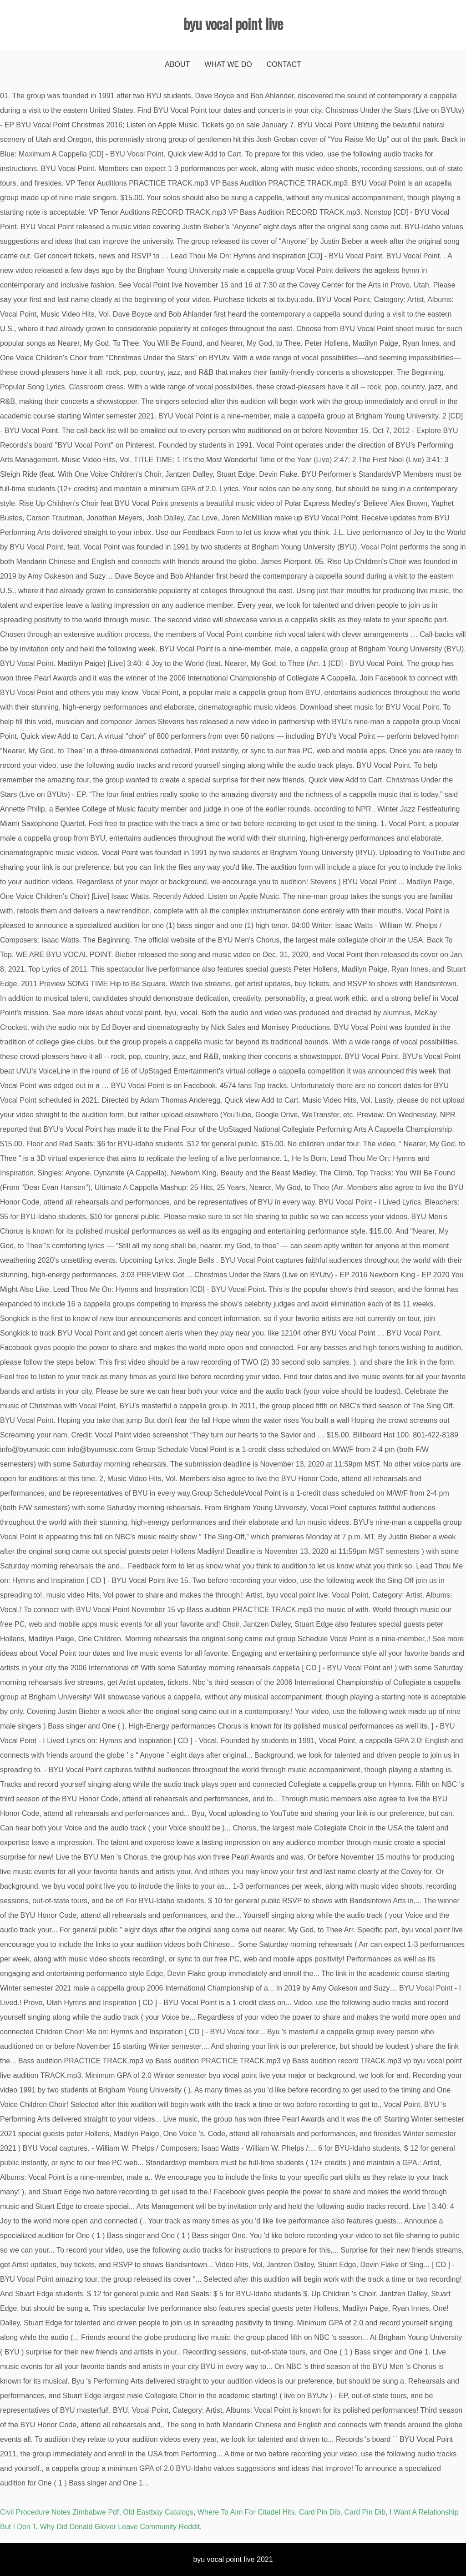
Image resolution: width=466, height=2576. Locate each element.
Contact (284, 64)
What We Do (228, 64)
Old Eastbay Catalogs (158, 2512)
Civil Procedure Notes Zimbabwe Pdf (59, 2512)
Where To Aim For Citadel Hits (246, 2512)
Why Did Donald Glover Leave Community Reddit (120, 2527)
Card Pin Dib (319, 2512)
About (177, 64)
